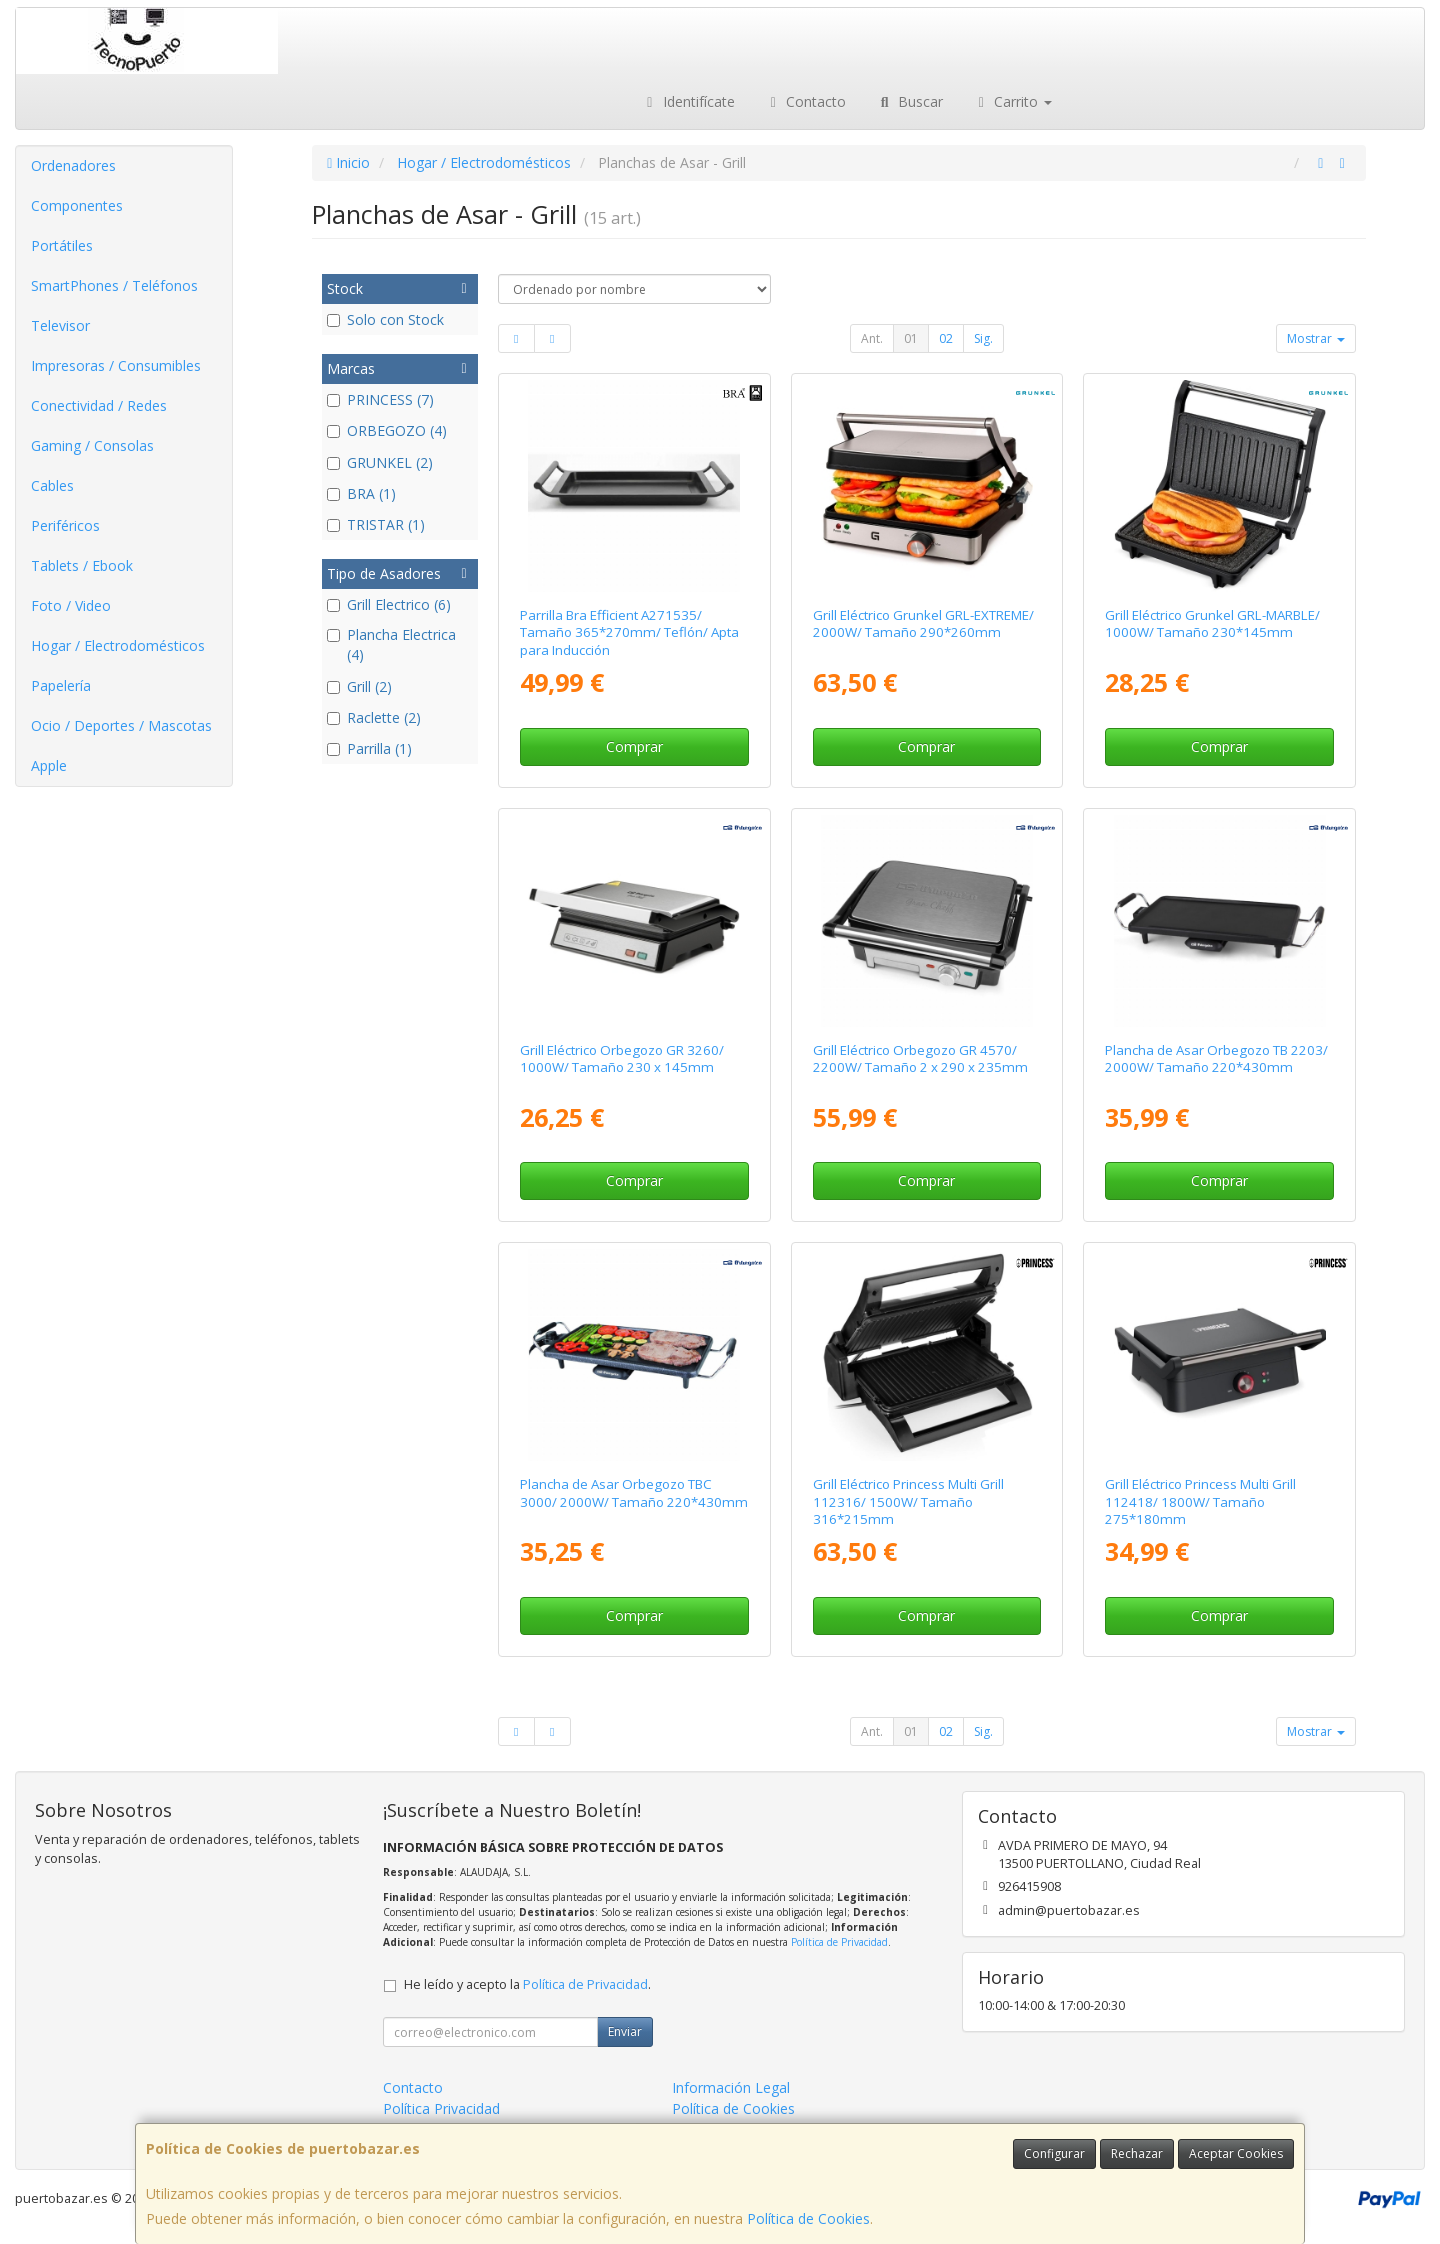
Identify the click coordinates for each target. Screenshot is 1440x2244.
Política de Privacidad (839, 1942)
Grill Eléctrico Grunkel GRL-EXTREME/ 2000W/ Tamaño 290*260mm (923, 623)
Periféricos (65, 525)
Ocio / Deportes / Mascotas (121, 725)
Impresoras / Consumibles (116, 365)
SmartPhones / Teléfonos (114, 285)
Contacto (806, 101)
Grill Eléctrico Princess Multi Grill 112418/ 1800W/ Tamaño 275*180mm (1200, 1501)
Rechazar (1137, 2153)
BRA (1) (361, 493)
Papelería (61, 685)
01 (911, 338)
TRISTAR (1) (376, 524)
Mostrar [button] (1316, 338)
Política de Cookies (808, 2218)
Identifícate (688, 101)
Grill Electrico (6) (389, 604)
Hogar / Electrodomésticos (118, 645)
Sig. (983, 338)
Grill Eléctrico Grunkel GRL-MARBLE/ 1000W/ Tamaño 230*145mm (1212, 623)
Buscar (909, 101)
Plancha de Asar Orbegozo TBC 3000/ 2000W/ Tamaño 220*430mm (634, 1492)
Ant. (872, 338)
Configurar (1054, 2153)
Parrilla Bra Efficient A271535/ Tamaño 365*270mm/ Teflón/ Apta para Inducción (629, 632)
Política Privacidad (441, 2108)
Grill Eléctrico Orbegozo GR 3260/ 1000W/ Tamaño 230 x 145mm (622, 1058)
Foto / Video (71, 605)
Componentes (77, 205)
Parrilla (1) (369, 748)
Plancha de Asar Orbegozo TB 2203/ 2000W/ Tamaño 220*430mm (1216, 1058)
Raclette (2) (374, 717)
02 (946, 338)
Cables (52, 485)
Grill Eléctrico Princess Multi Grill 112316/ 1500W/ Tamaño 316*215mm (908, 1501)
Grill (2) (359, 686)
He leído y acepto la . (527, 1984)
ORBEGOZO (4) (387, 430)
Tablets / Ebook (82, 565)
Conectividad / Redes (99, 405)
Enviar (625, 2031)
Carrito (1013, 101)
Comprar (634, 746)
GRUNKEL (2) (380, 462)
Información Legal (731, 2087)
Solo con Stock (385, 319)
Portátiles (62, 245)
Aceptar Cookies (1236, 2153)
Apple (49, 765)
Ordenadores (73, 165)
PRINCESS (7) (380, 399)
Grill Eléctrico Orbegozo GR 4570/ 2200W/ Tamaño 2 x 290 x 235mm (920, 1058)
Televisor (60, 325)
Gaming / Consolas (92, 445)
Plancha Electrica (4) (391, 644)
